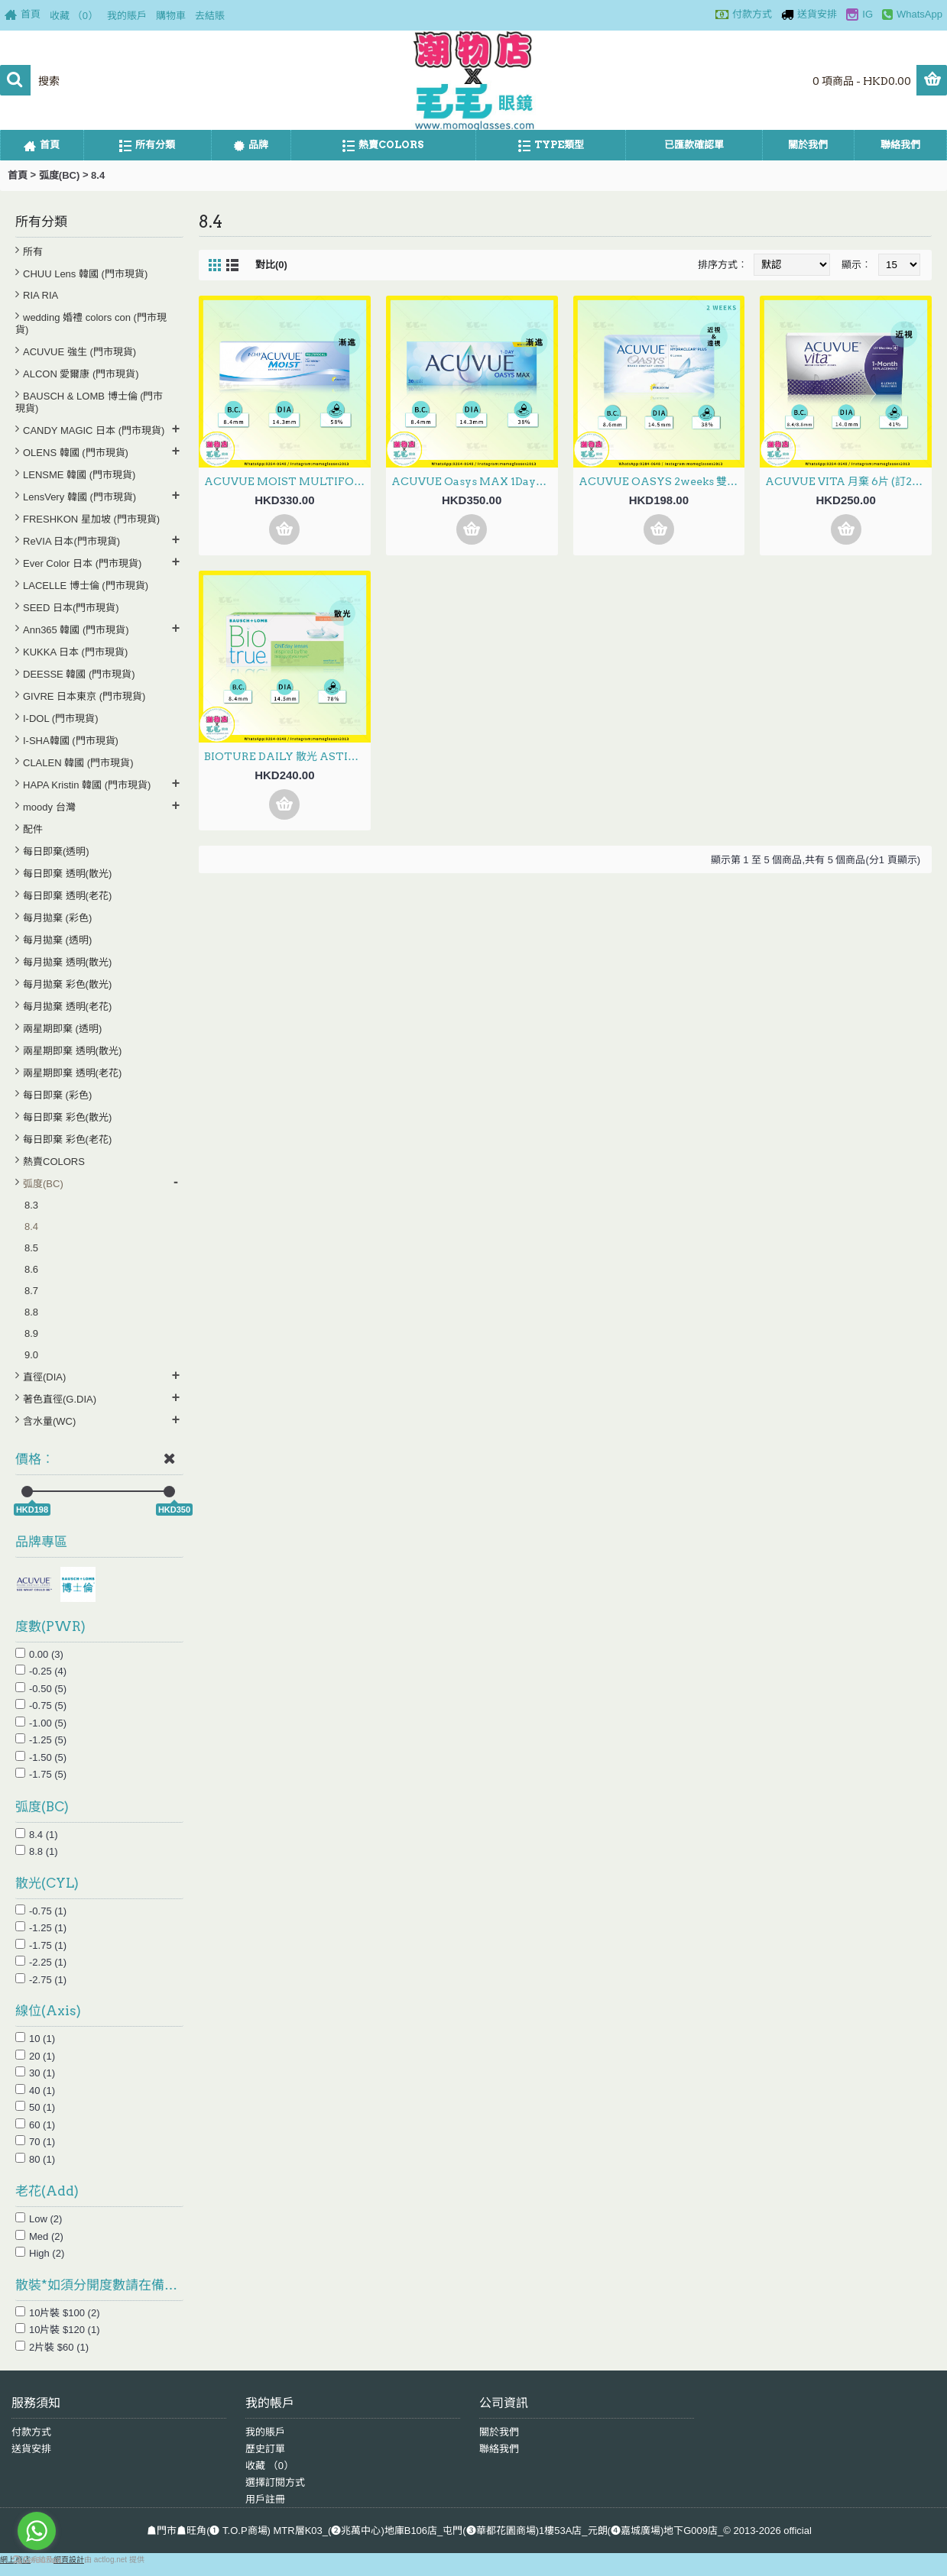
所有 (33, 251)
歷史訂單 (265, 2449)
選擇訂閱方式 (275, 2482)
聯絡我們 (499, 2449)
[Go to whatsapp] (37, 2531)
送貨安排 (31, 2449)
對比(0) (271, 264)
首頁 (18, 175)
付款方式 (31, 2432)
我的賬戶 (265, 2432)
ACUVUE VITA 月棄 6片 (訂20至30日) (848, 481)
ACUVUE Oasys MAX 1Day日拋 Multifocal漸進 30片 (474, 481)
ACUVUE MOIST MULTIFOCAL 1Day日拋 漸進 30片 (287, 481)
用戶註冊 (265, 2499)
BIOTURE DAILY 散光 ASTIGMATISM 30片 (287, 756)
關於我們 (499, 2432)
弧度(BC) (59, 175)
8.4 (98, 175)
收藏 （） (269, 2465)
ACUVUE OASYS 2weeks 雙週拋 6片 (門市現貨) (662, 481)
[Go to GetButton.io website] (36, 2560)
